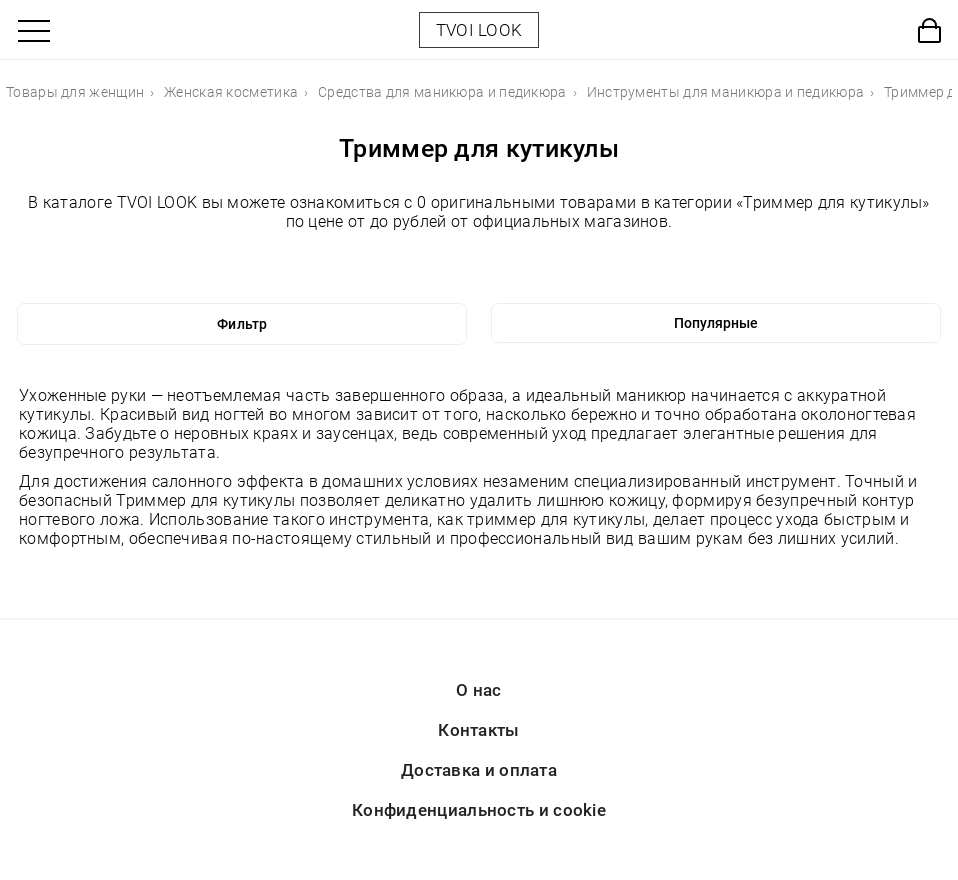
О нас (479, 690)
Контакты (478, 730)
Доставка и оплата (479, 770)
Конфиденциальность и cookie (479, 810)
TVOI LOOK (479, 30)
